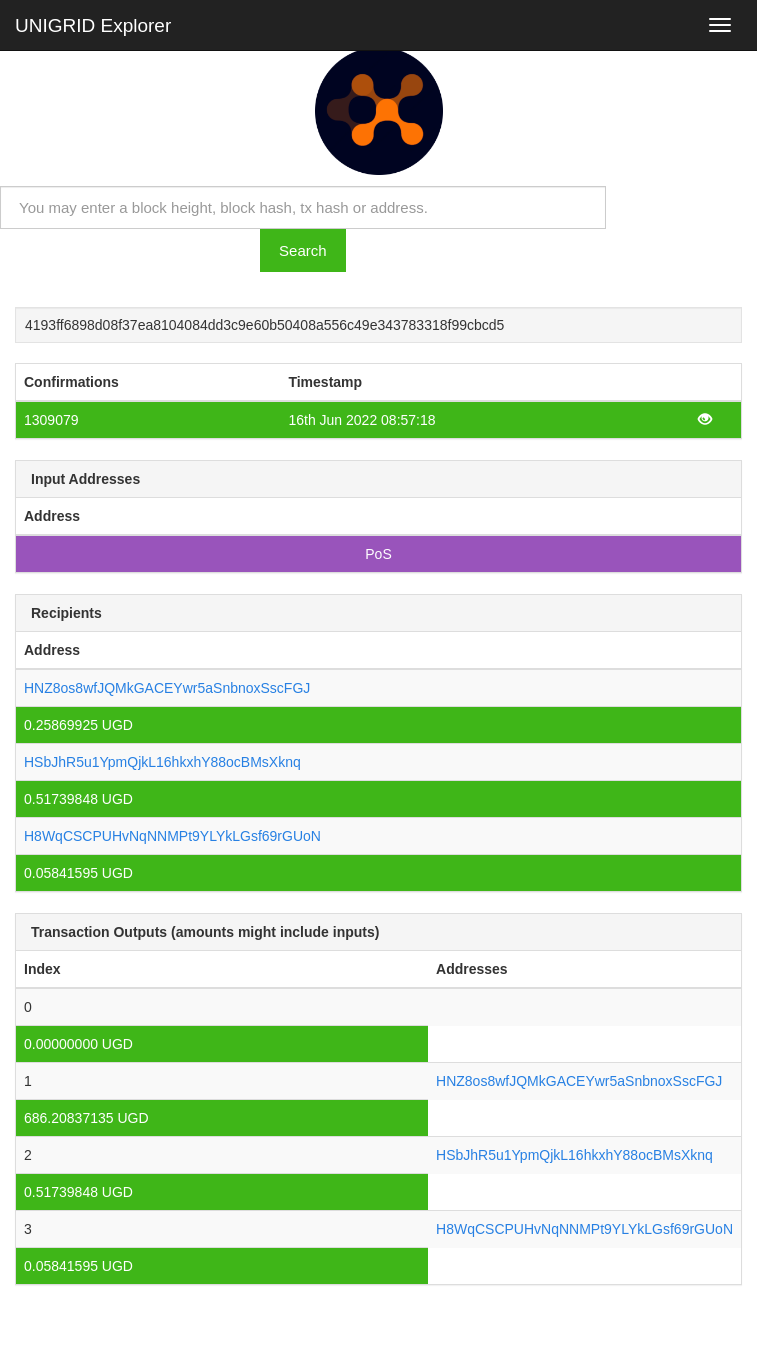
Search (303, 250)
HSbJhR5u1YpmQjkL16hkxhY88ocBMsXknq (162, 762)
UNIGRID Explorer (93, 25)
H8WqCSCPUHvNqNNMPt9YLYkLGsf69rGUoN (172, 836)
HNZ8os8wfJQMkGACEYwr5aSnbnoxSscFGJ (167, 688)
